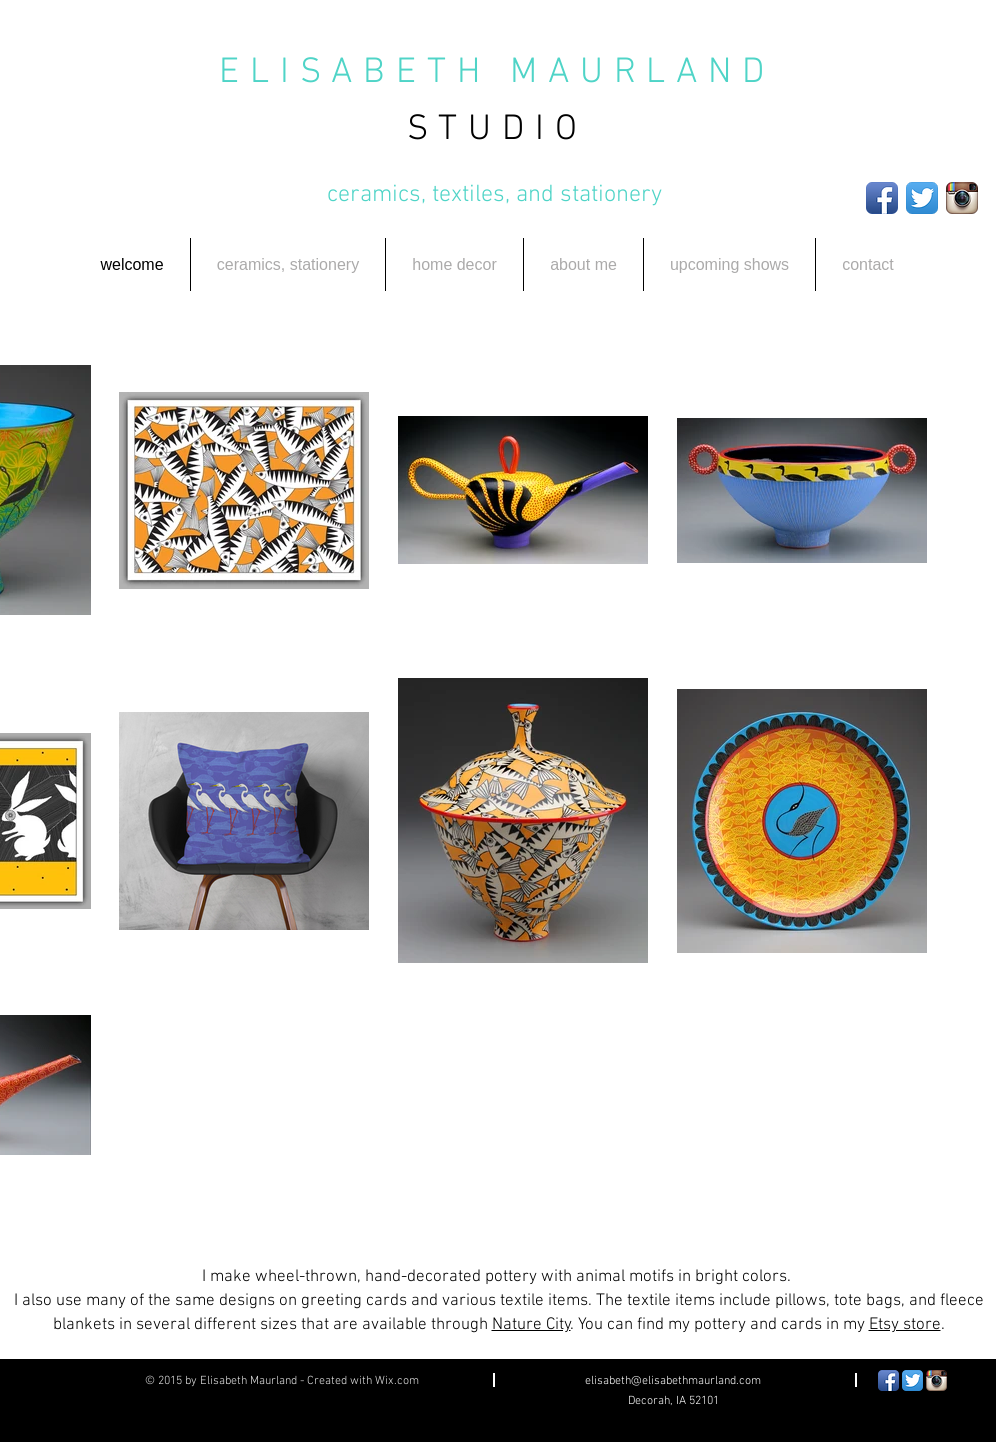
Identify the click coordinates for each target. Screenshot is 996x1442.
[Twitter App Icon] (922, 198)
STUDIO (497, 130)
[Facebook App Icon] (882, 198)
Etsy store (905, 1325)
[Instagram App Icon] (962, 198)
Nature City (531, 1325)
